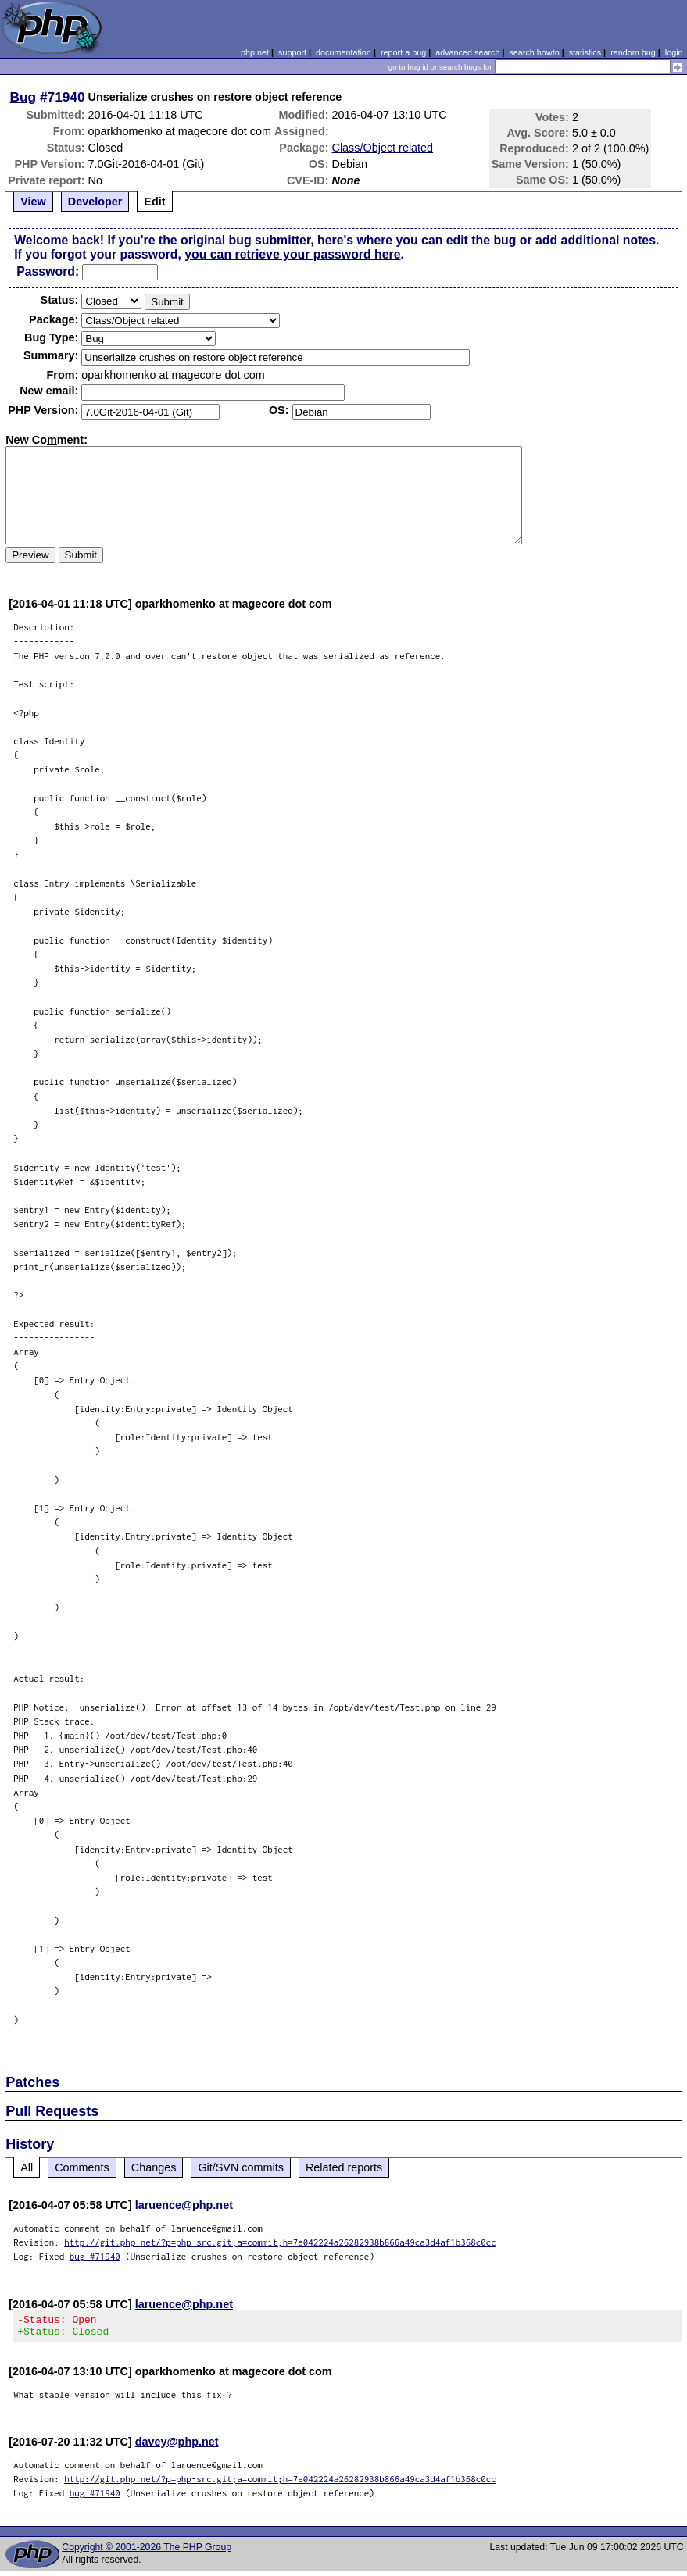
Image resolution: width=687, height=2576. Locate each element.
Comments (82, 2167)
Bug (23, 97)
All (26, 2167)
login (674, 52)
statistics (585, 52)
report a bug (403, 52)
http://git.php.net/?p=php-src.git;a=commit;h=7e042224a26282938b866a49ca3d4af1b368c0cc (280, 2242)
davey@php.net (177, 2446)
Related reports (344, 2167)
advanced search (467, 52)
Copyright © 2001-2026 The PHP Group (146, 2551)
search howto (534, 52)
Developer (95, 201)
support (292, 52)
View (33, 201)
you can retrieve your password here (292, 254)
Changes (154, 2167)
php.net (255, 52)
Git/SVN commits (241, 2167)
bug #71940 (95, 2256)
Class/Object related (383, 147)
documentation (343, 52)
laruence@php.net (184, 2205)
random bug (633, 52)
